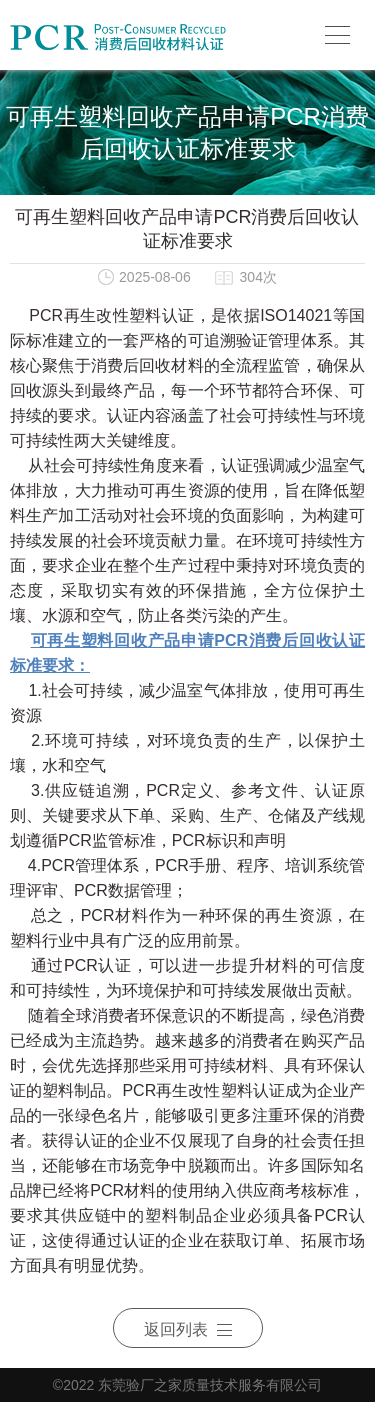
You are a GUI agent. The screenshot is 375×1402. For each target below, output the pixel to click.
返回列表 (188, 1329)
